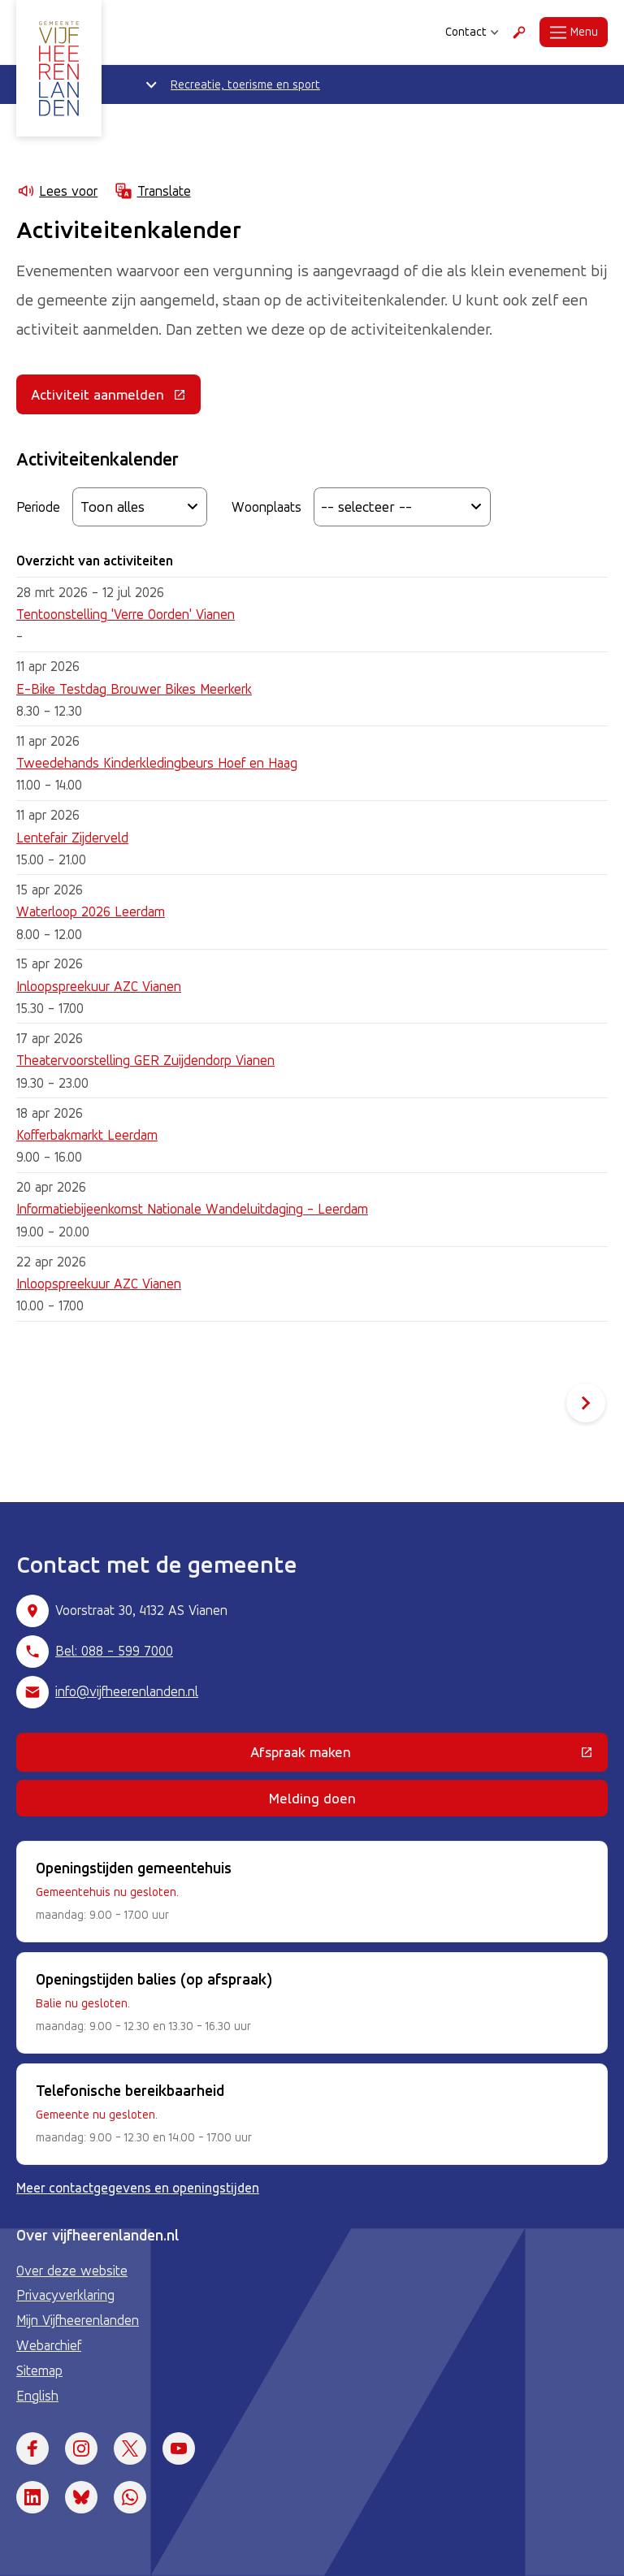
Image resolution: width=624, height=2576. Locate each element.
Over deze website (72, 2270)
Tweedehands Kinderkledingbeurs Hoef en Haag (156, 763)
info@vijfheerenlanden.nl (126, 1691)
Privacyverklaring (65, 2295)
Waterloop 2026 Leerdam (90, 911)
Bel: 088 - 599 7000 (114, 1651)
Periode (38, 507)
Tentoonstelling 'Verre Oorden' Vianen (125, 614)
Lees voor (57, 191)
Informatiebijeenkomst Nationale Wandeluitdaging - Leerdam (192, 1209)
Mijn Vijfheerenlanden (77, 2320)
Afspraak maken (405, 1755)
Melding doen (312, 1798)
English (37, 2396)
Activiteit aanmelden (116, 398)
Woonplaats (266, 507)
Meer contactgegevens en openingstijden (137, 2188)
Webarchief (48, 2345)
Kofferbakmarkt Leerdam (87, 1135)
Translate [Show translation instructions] (152, 191)
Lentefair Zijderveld (72, 837)
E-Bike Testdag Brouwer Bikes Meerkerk (134, 689)
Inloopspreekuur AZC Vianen (98, 986)
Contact (472, 31)
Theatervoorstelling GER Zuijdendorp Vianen (145, 1060)
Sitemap (39, 2370)
